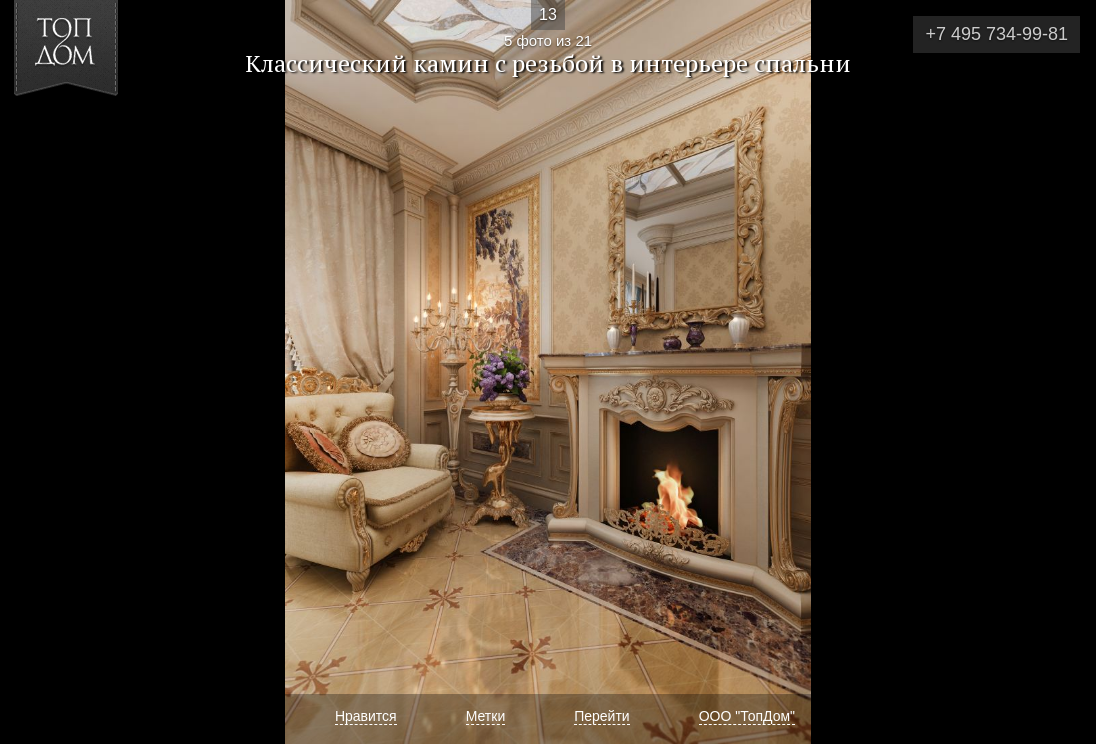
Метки (486, 716)
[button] (88, 131)
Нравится (366, 716)
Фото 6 (1057, 372)
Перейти (601, 716)
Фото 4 (38, 372)
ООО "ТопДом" (747, 716)
